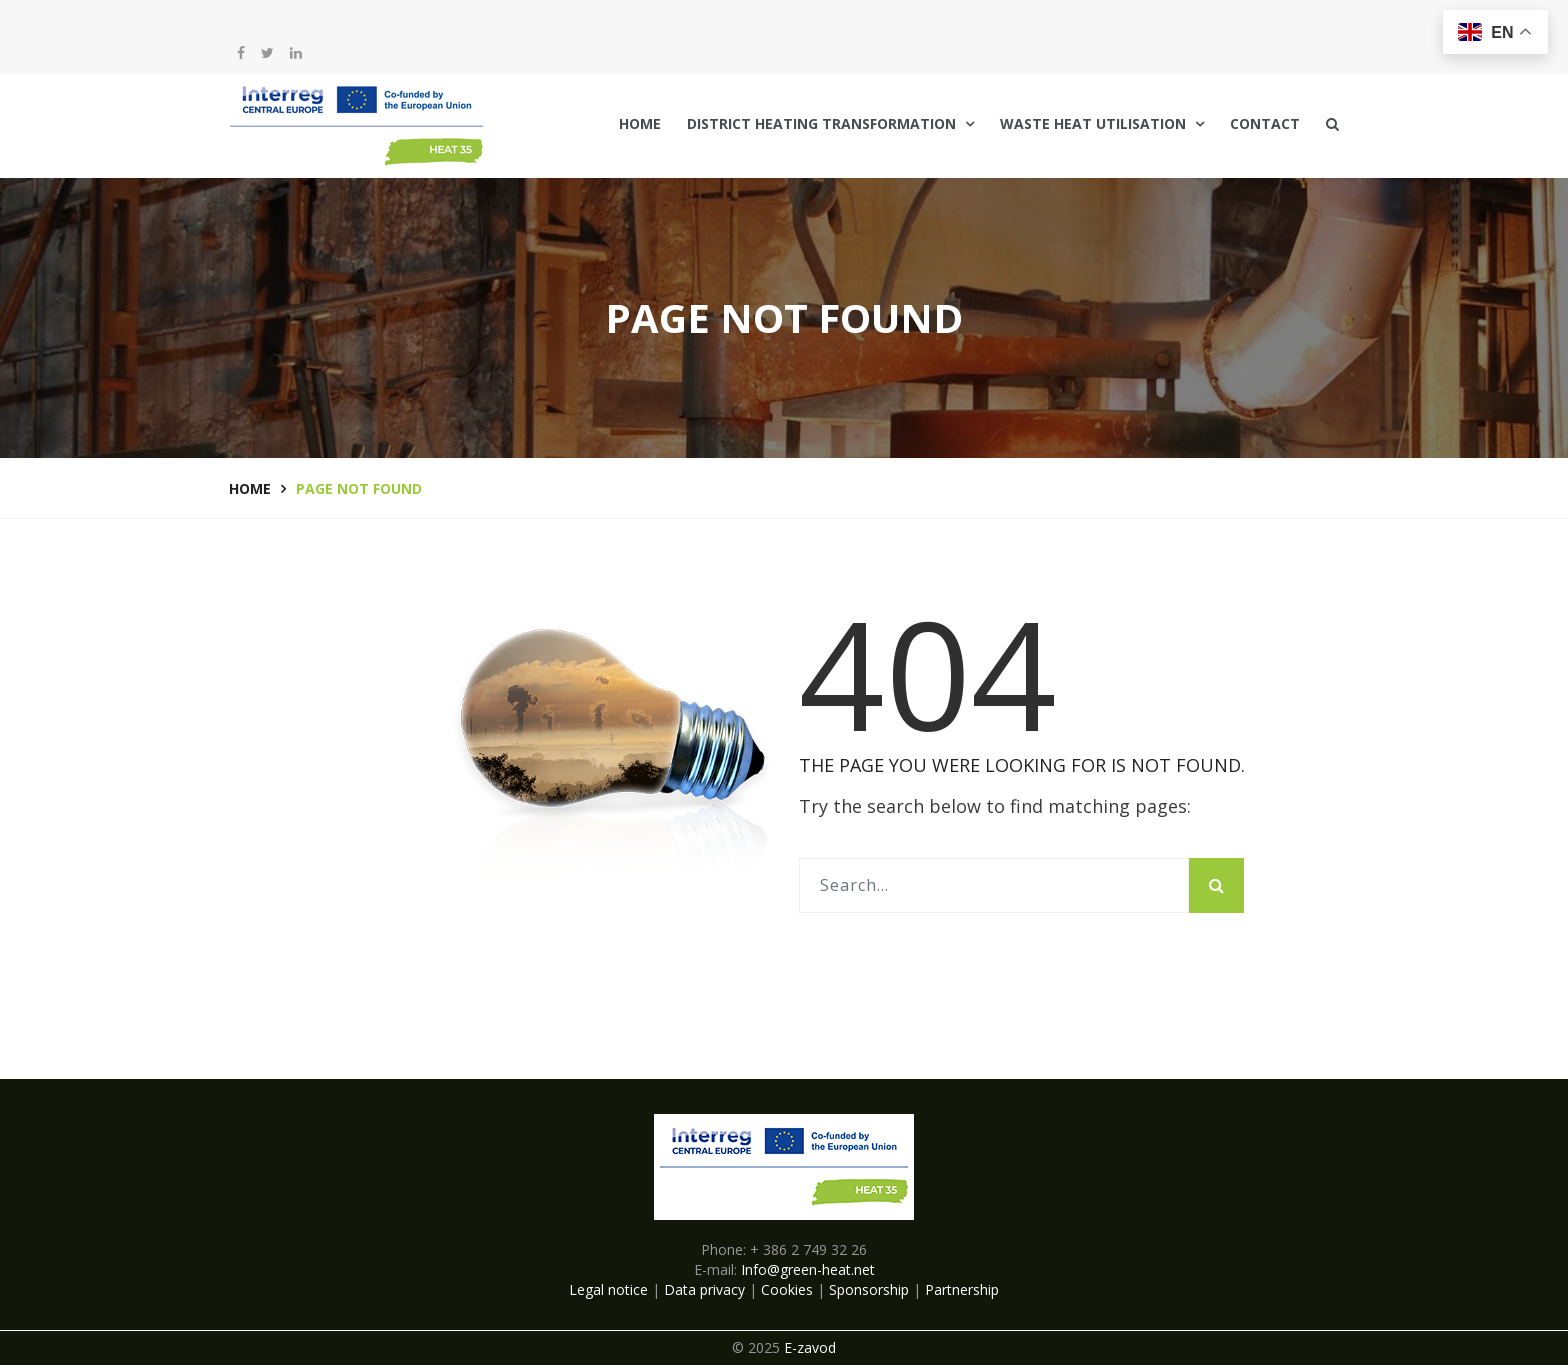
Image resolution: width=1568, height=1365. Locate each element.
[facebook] (241, 53)
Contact (1265, 123)
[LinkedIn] (296, 53)
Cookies (787, 1289)
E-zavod (810, 1347)
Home (640, 123)
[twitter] (267, 53)
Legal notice (608, 1289)
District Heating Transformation (821, 123)
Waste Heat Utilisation (1093, 123)
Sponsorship (869, 1289)
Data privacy (704, 1289)
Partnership (962, 1289)
